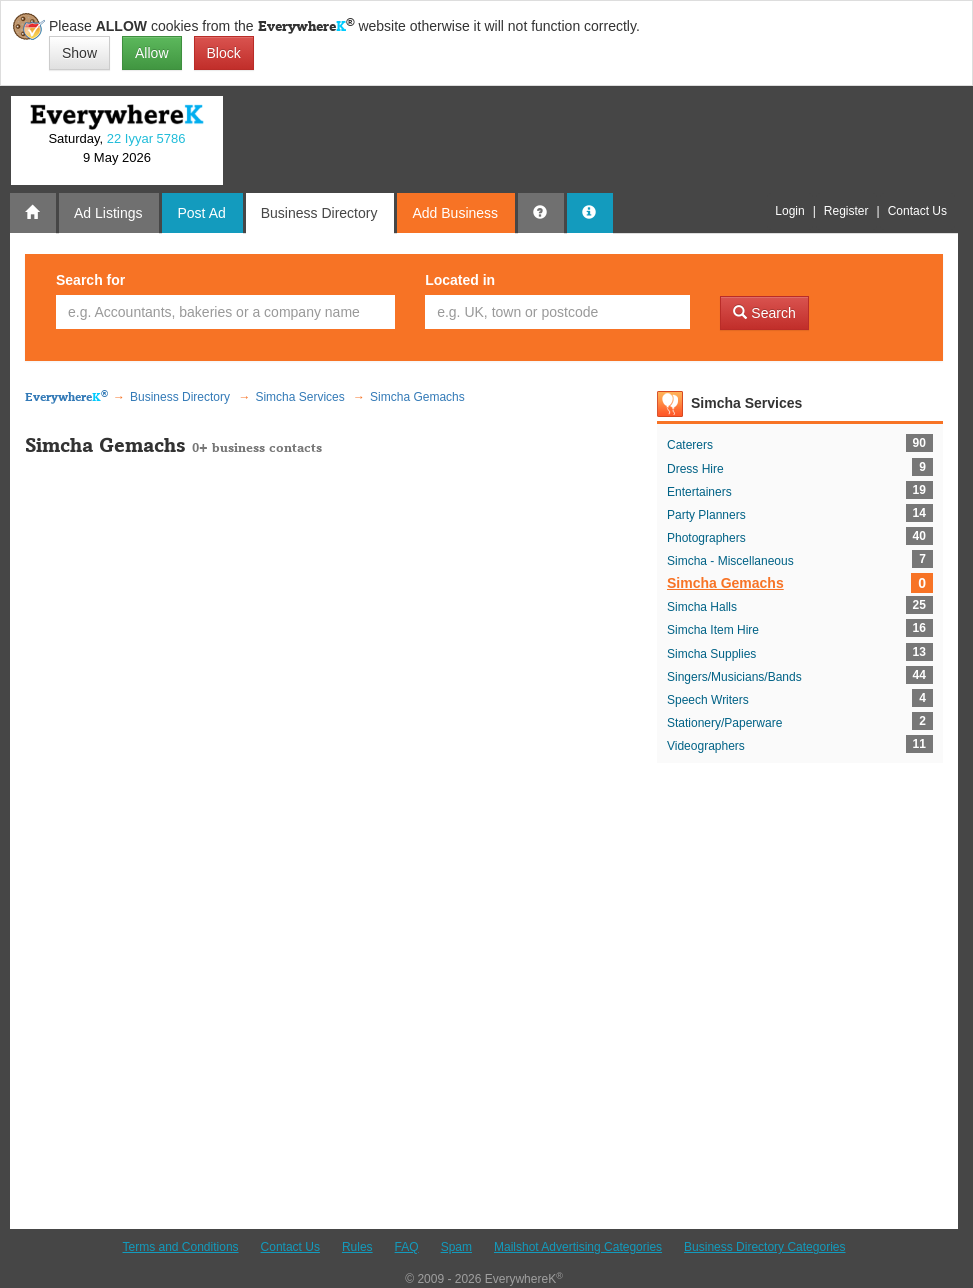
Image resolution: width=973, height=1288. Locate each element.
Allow (151, 53)
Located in (460, 280)
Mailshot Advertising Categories (578, 1247)
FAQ (407, 1247)
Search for (90, 280)
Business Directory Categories (764, 1247)
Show (79, 53)
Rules (357, 1247)
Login (789, 211)
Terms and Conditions (181, 1247)
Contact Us (290, 1247)
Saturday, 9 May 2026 (116, 148)
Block (224, 53)
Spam (456, 1247)
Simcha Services (746, 403)
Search (764, 313)
